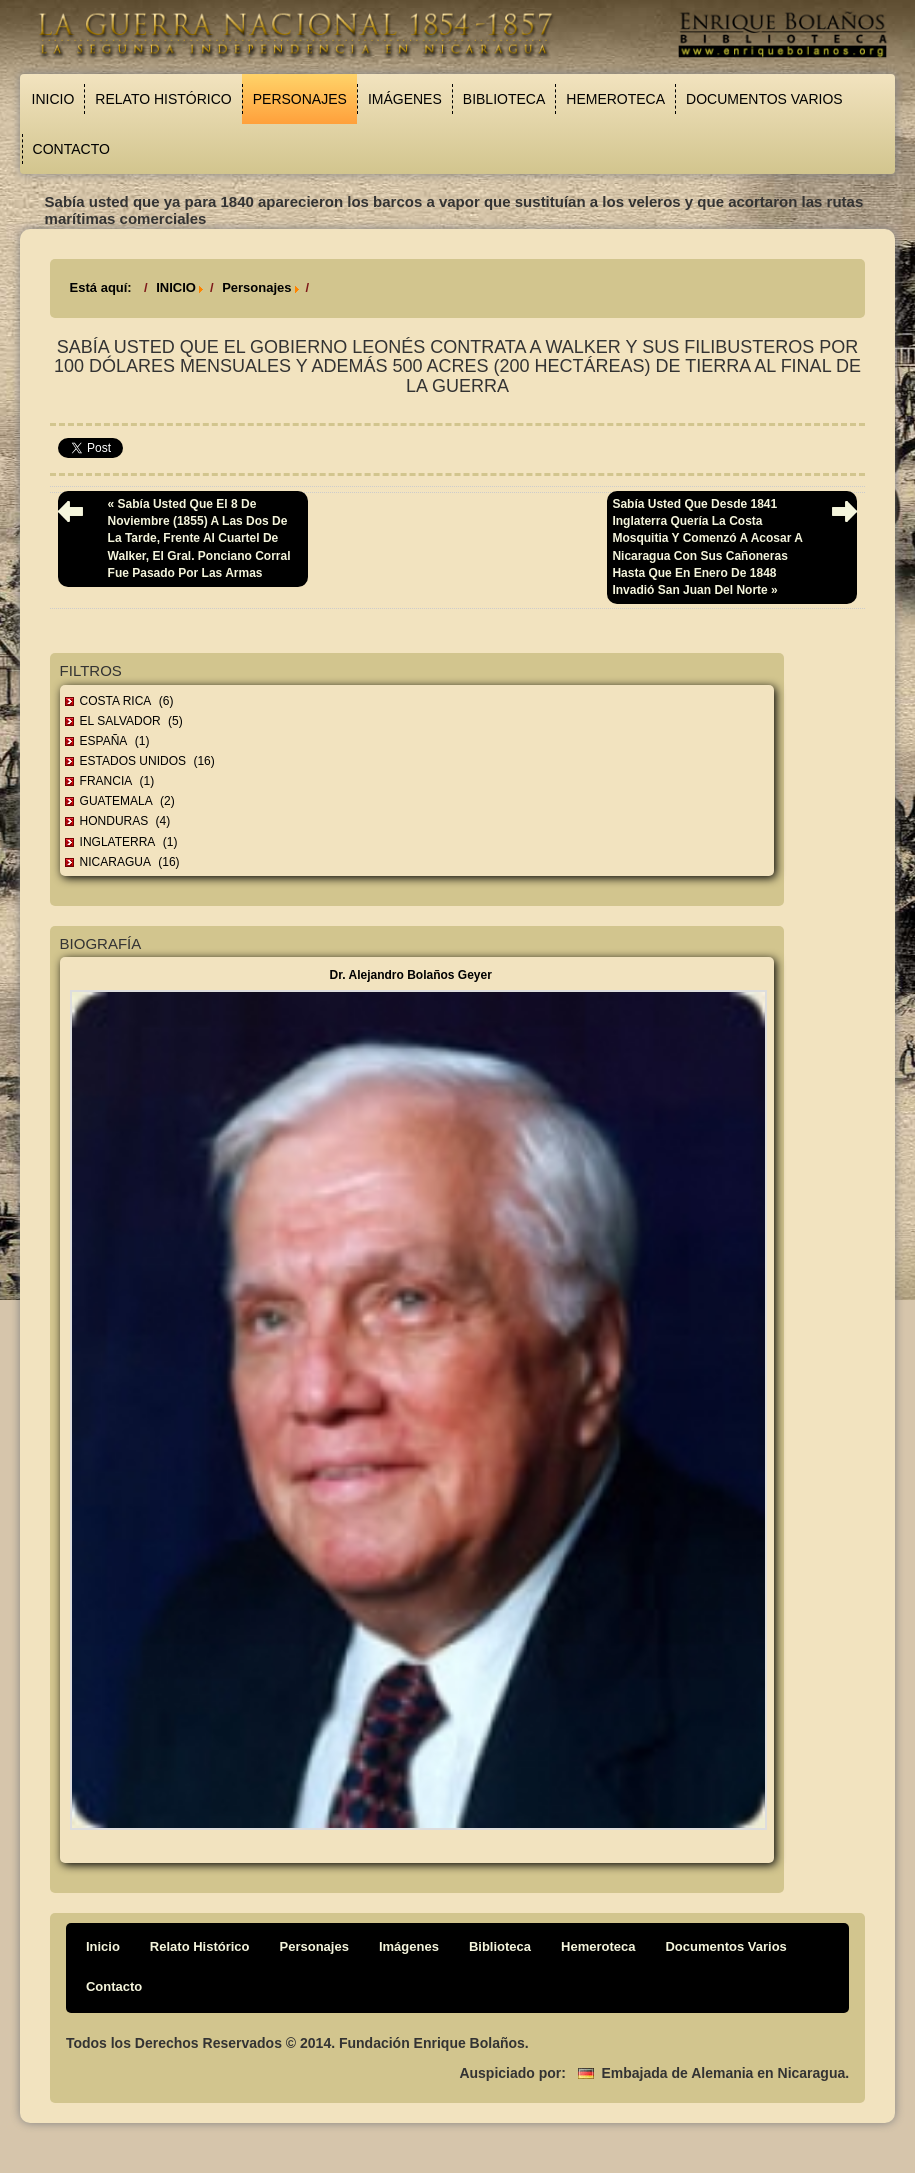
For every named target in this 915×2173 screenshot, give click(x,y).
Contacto (71, 149)
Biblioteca (504, 99)
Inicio (53, 99)
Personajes (300, 99)
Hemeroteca (615, 99)
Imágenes (405, 99)
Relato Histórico (163, 99)
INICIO (176, 287)
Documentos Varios (764, 99)
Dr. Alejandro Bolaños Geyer (411, 975)
